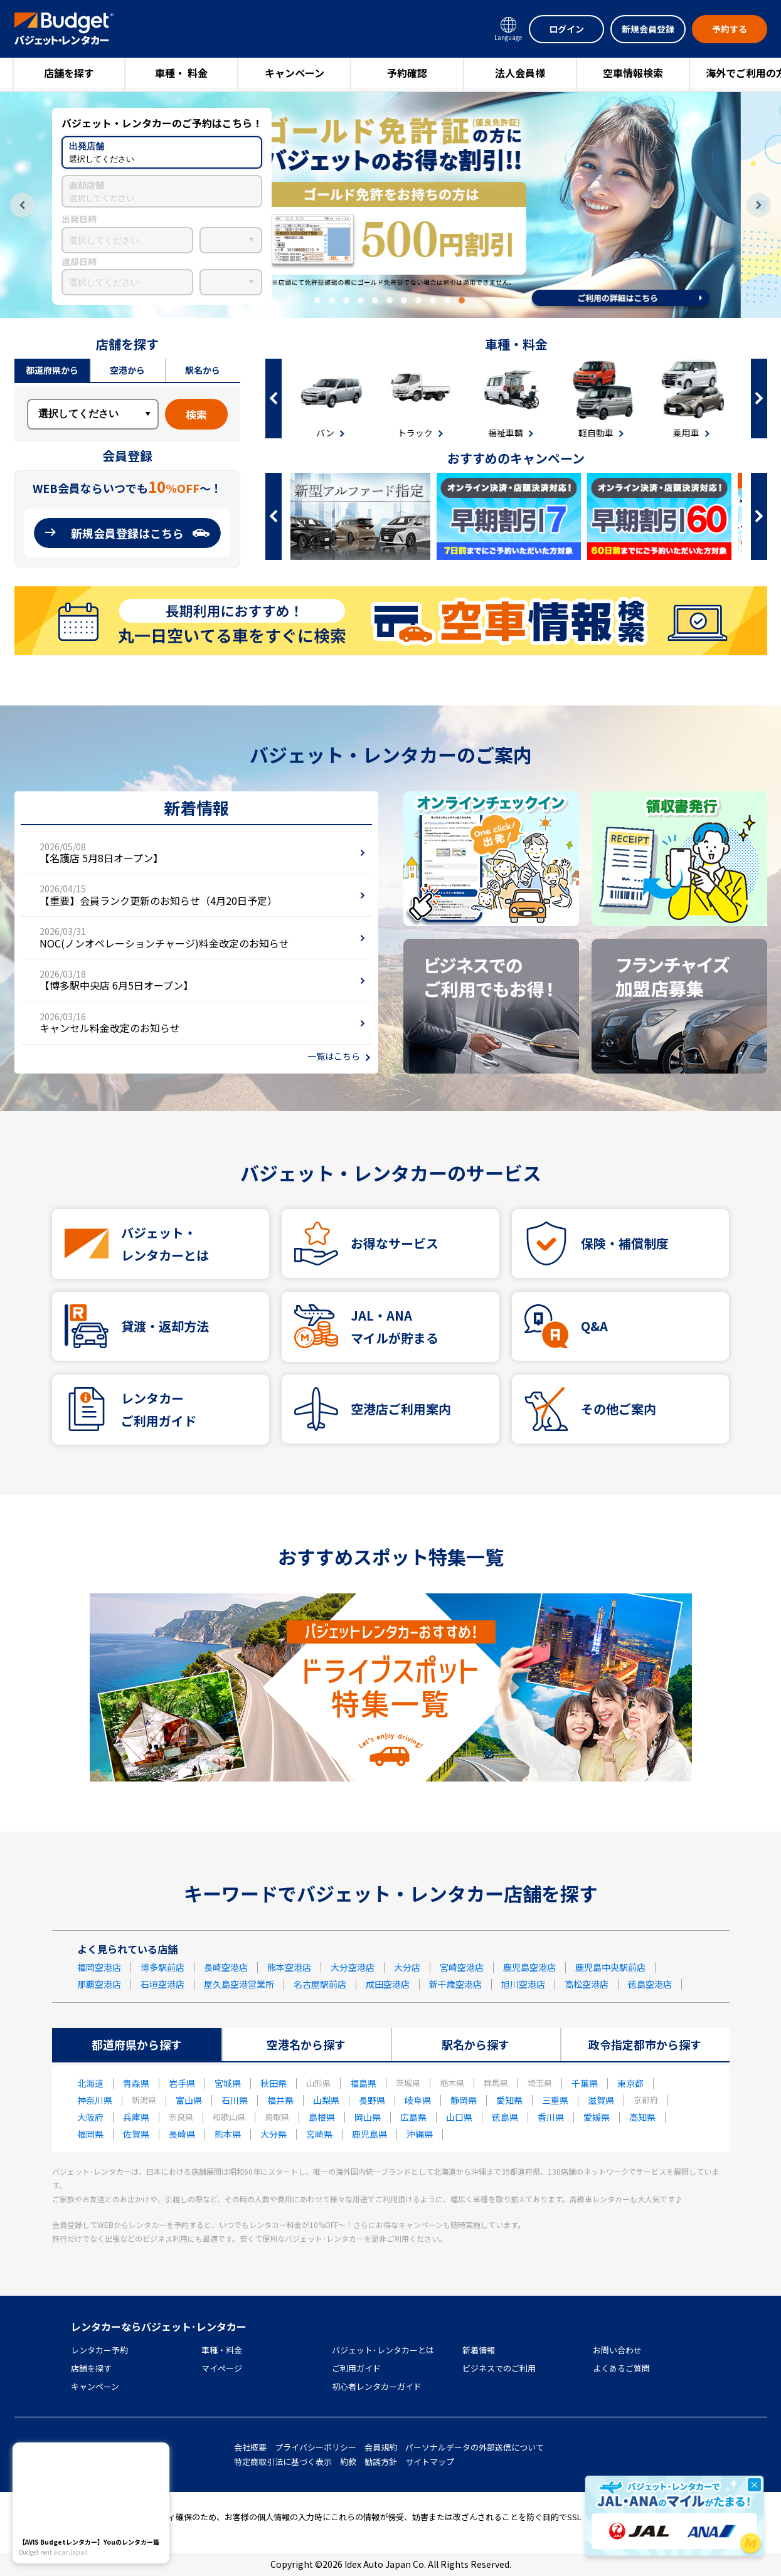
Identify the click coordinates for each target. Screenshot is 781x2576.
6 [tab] (389, 300)
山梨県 (326, 2100)
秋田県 (273, 2083)
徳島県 (505, 2117)
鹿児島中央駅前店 (610, 1967)
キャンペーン (294, 72)
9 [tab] (433, 300)
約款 (348, 2462)
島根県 (322, 2117)
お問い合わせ (617, 2350)
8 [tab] (418, 300)
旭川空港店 (523, 1984)
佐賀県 (136, 2134)
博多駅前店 (162, 1967)
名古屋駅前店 (320, 1984)
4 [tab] (361, 300)
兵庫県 (136, 2117)
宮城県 (228, 2083)
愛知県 (509, 2100)
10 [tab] (447, 300)
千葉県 (584, 2083)
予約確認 (407, 72)
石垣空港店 (162, 1984)
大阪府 (90, 2117)
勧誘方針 (380, 2462)
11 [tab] (462, 300)
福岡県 (90, 2134)
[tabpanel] (391, 205)
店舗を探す (69, 72)
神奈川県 (94, 2100)
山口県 (459, 2117)
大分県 (273, 2134)
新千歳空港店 (455, 1984)
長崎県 (182, 2134)
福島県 (363, 2083)
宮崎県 (319, 2134)
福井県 (280, 2100)
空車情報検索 (633, 72)
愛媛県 (596, 2117)
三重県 (555, 2100)
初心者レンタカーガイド (377, 2386)
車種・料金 (221, 2350)
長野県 (372, 2100)
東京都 (630, 2083)
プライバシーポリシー (315, 2447)
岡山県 (367, 2117)
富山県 (189, 2100)
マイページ (221, 2368)
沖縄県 (419, 2134)
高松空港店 (586, 1984)
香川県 (551, 2117)
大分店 (407, 1967)
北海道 (90, 2083)
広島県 (413, 2117)
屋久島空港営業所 (239, 1984)
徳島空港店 (650, 1984)
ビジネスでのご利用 (499, 2368)
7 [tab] (404, 300)
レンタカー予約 (99, 2350)
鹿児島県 (369, 2134)
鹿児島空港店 (529, 1967)
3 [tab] (346, 300)
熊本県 (228, 2134)
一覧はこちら (333, 1056)
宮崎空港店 (462, 1967)
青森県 (136, 2083)
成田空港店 (388, 1984)
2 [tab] (332, 300)
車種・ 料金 (181, 72)
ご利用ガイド (356, 2368)
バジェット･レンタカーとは (383, 2350)
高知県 (642, 2117)
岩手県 (182, 2083)
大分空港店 (353, 1967)
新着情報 (478, 2350)
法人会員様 (520, 72)
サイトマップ (429, 2462)
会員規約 (380, 2447)
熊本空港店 (289, 1967)
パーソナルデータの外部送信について (474, 2447)
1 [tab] (317, 300)
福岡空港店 (99, 1967)
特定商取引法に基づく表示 (283, 2462)
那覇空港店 (99, 1984)
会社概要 (250, 2447)
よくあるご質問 (621, 2368)
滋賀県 (601, 2100)
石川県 (234, 2100)
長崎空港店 (226, 1967)
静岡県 (463, 2100)
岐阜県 (418, 2100)
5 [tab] (375, 300)
